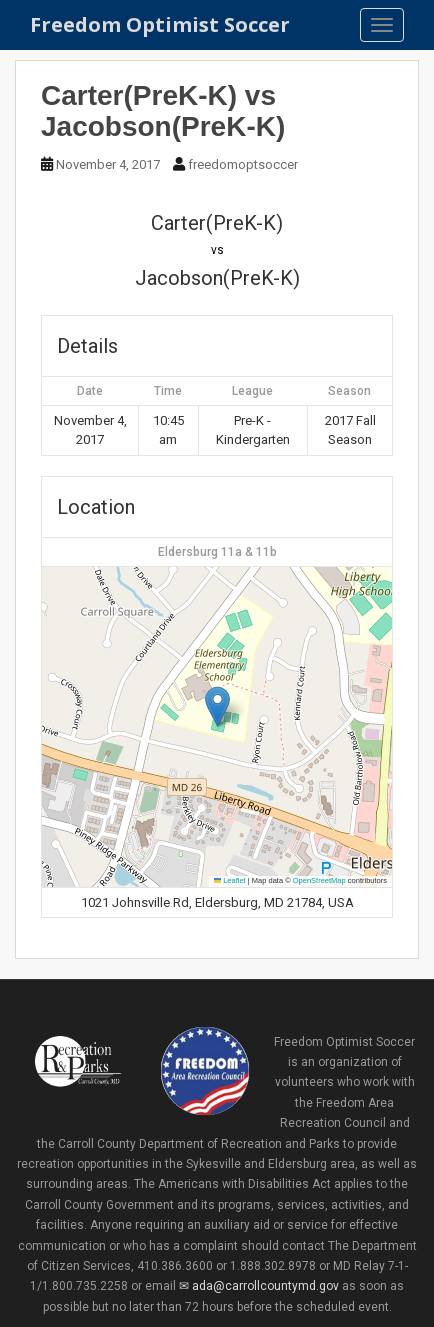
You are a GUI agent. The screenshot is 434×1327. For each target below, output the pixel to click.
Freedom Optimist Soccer (160, 24)
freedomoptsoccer (243, 164)
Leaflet (230, 880)
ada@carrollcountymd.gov (265, 1286)
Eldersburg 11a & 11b (217, 552)
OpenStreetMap (319, 880)
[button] (217, 706)
